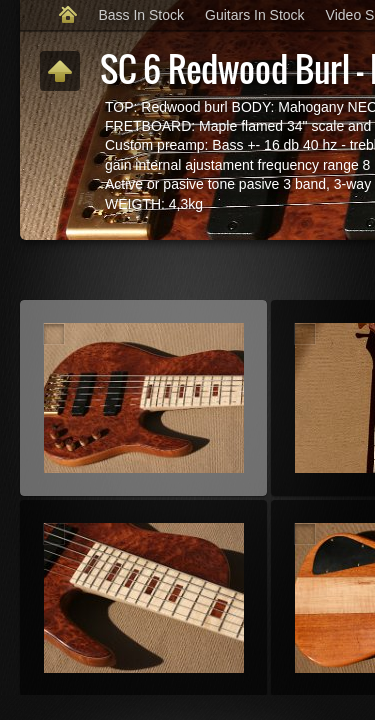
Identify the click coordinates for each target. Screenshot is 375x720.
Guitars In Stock (255, 15)
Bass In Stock (141, 15)
